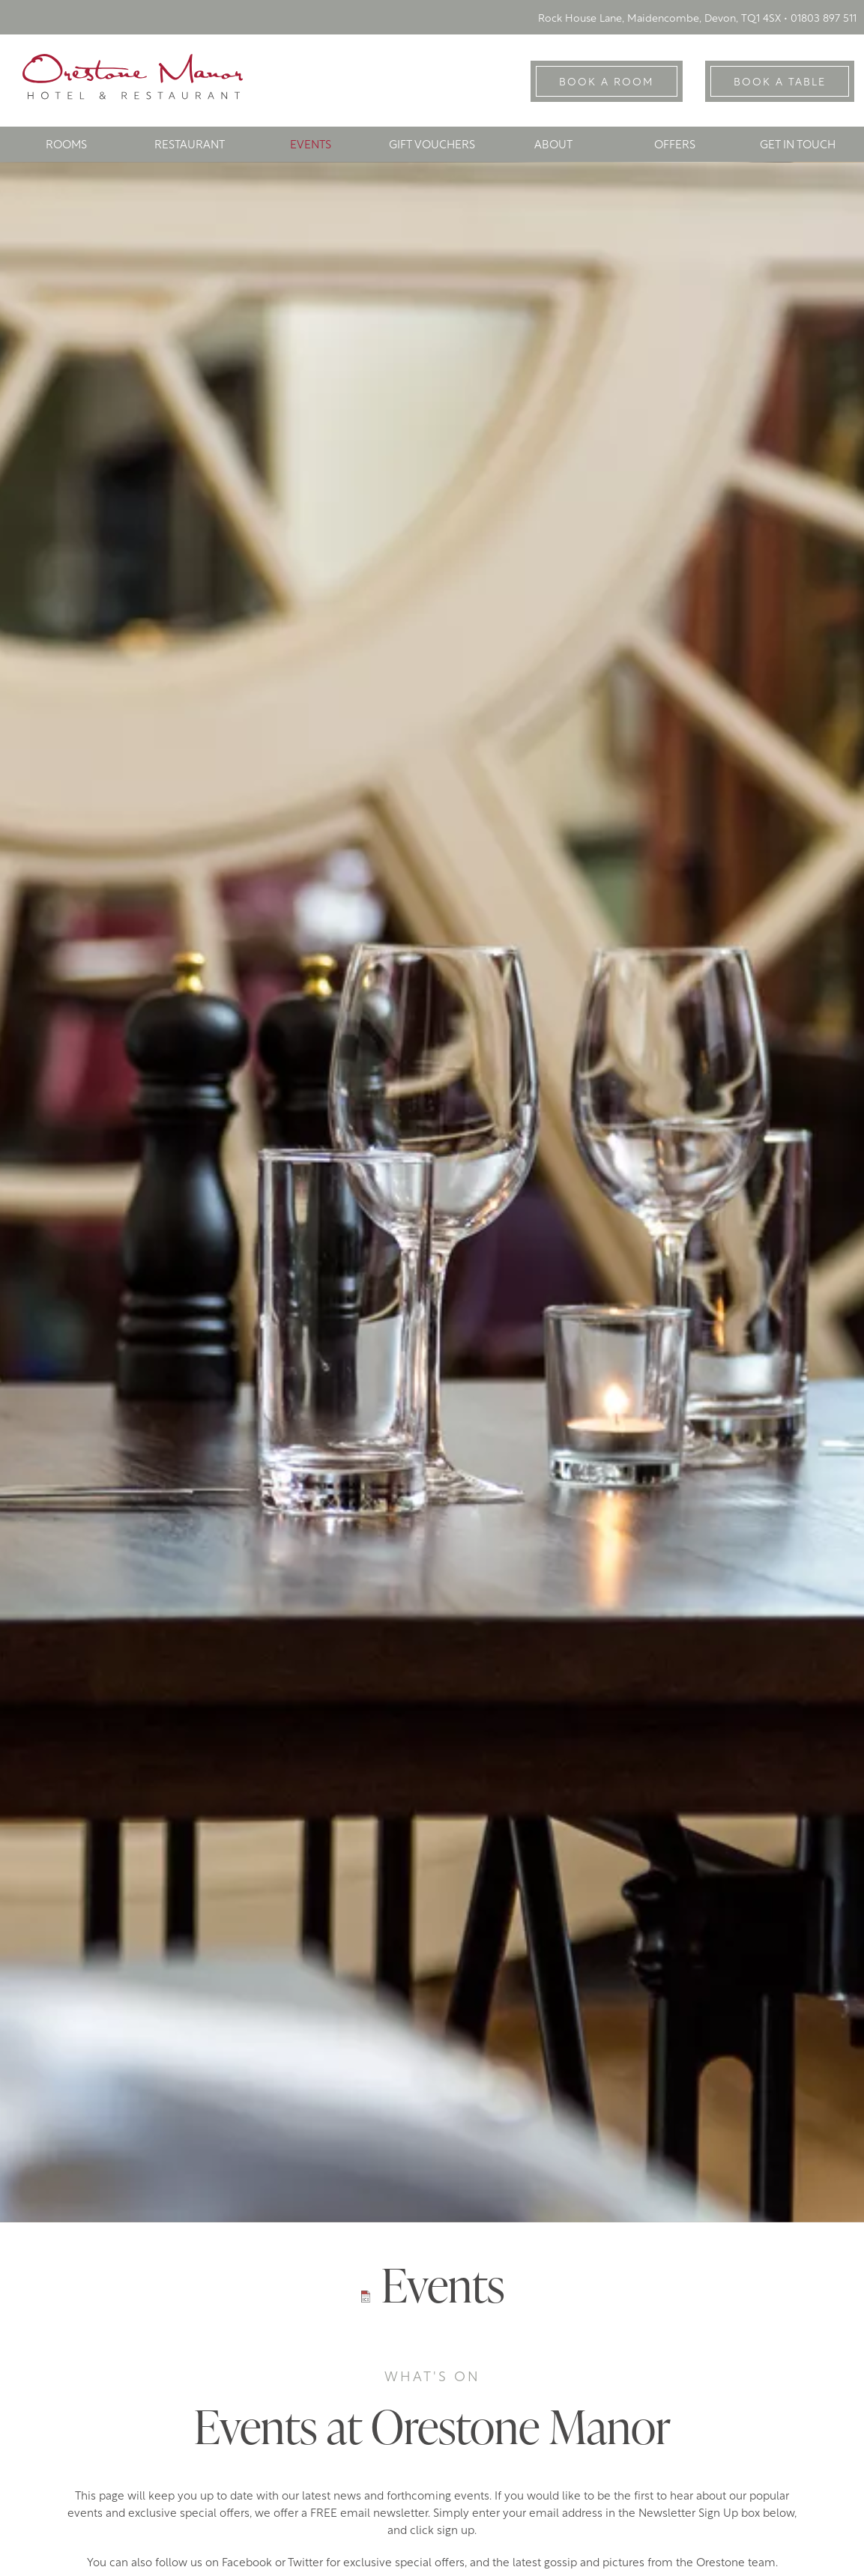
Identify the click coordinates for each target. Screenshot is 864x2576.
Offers (674, 146)
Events (310, 146)
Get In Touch (798, 146)
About (553, 146)
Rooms (66, 146)
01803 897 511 (824, 19)
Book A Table (780, 82)
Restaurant (189, 146)
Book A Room (606, 82)
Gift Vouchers (432, 146)
